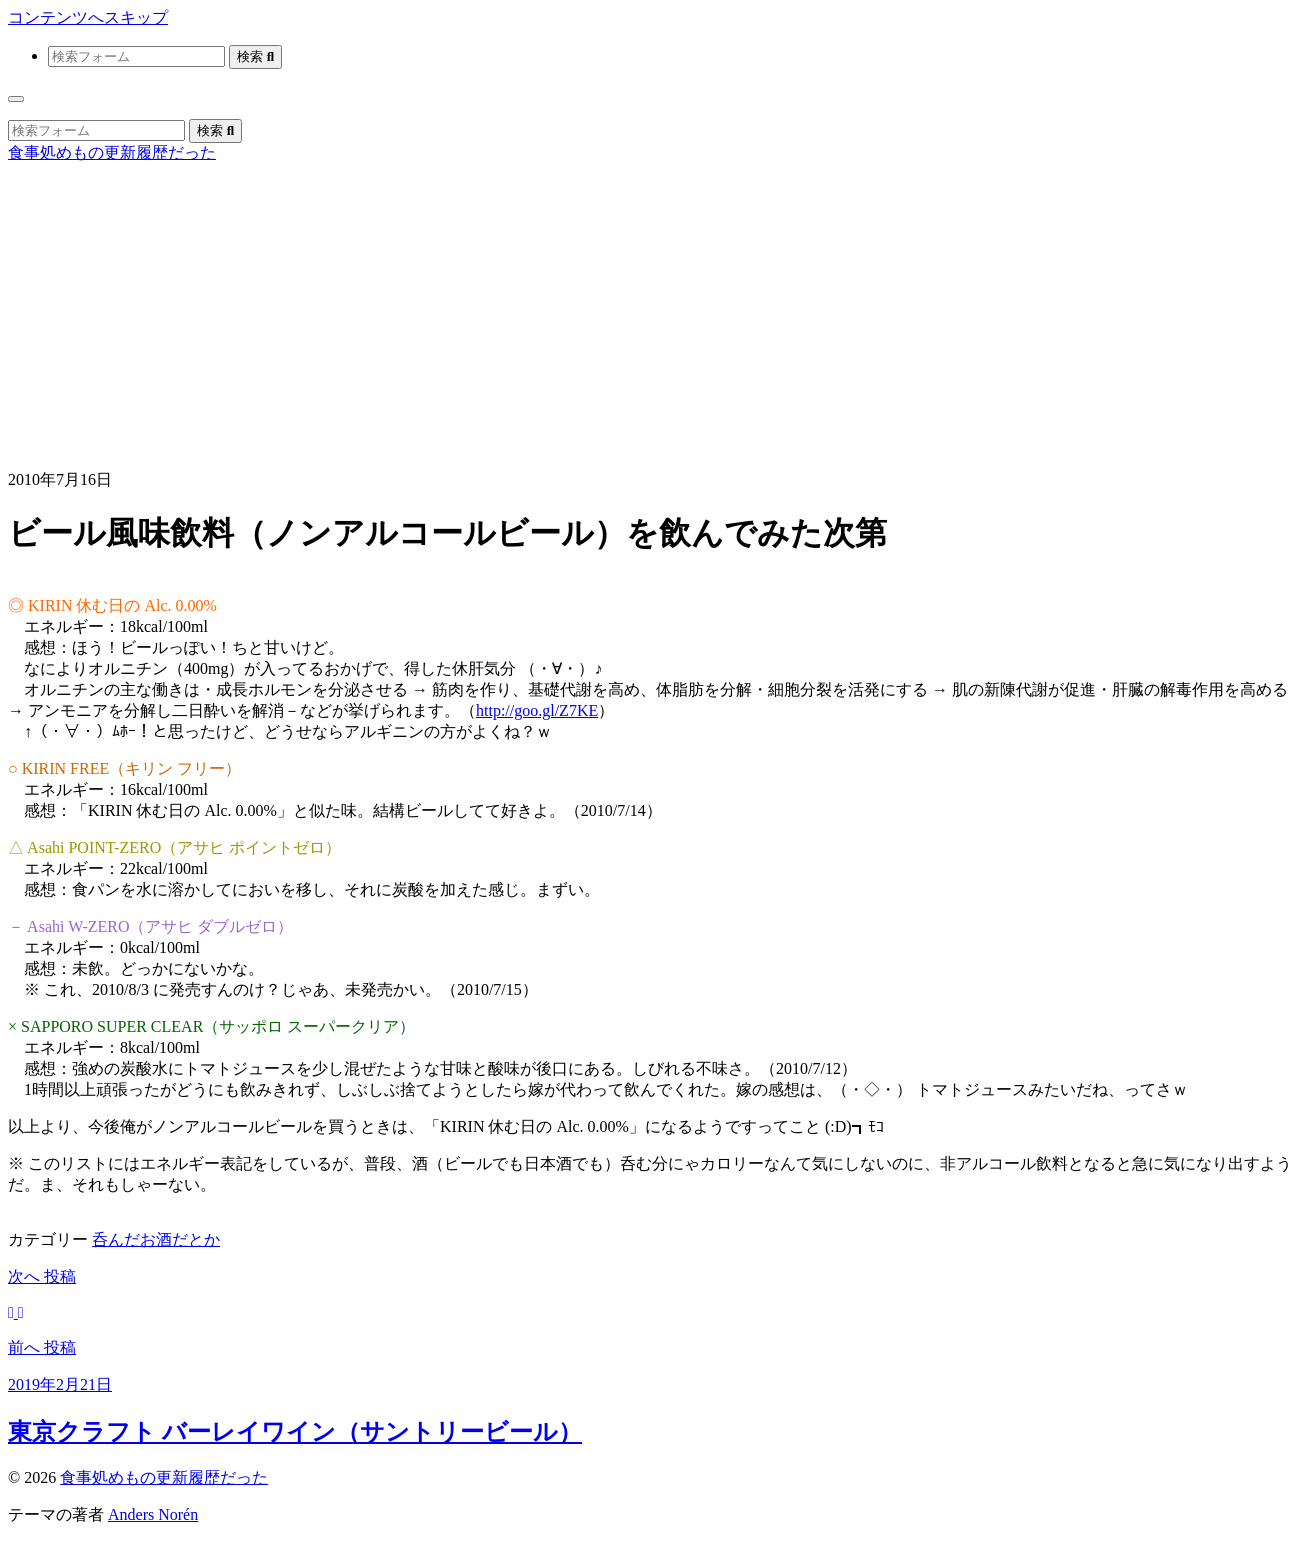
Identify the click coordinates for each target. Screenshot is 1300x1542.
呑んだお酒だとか (156, 1239)
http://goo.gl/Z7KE (537, 710)
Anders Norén (153, 1514)
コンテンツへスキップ (88, 17)
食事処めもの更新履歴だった (112, 152)
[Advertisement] (650, 314)
